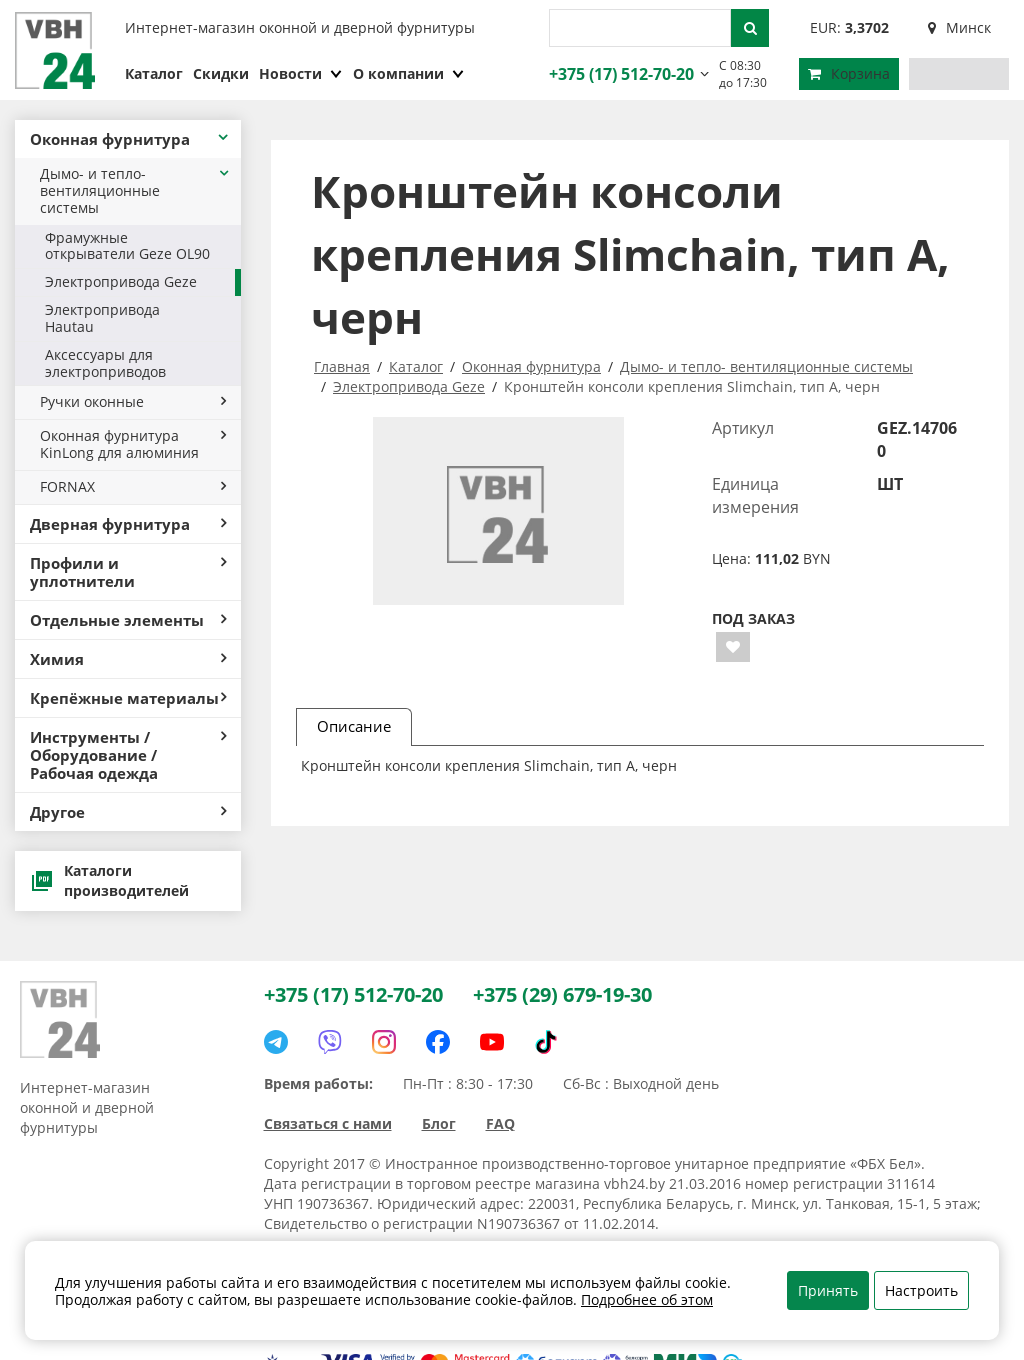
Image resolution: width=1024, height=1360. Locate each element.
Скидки (221, 73)
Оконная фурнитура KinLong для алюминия (133, 444)
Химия (128, 659)
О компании (409, 73)
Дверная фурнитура (128, 524)
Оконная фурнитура (130, 139)
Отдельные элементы (128, 620)
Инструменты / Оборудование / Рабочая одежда (128, 755)
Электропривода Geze (121, 281)
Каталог (154, 73)
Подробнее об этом (647, 1299)
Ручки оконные (133, 401)
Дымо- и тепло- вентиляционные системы (135, 190)
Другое (128, 812)
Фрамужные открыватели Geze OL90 (127, 246)
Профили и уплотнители (128, 572)
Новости (301, 73)
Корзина (849, 73)
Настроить (921, 1290)
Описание (354, 726)
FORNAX (133, 486)
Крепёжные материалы (128, 698)
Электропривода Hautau (102, 318)
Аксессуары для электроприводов (105, 363)
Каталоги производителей (109, 880)
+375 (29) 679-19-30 (562, 994)
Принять (828, 1290)
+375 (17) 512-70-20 (619, 74)
